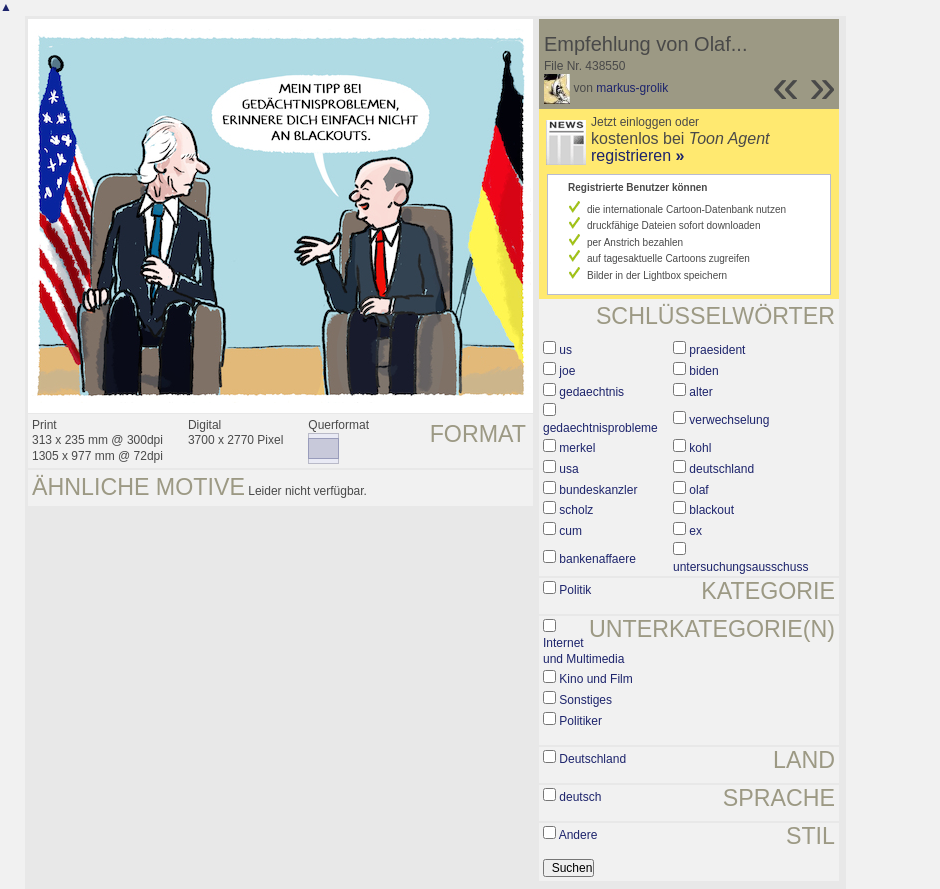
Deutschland (592, 759)
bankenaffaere (597, 559)
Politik (575, 590)
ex (695, 531)
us (565, 350)
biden (703, 371)
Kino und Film (595, 679)
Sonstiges (585, 700)
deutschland (721, 469)
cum (570, 531)
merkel (577, 448)
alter (700, 392)
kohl (700, 448)
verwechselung (729, 420)
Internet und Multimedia (583, 651)
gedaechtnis (591, 392)
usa (568, 469)
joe (567, 371)
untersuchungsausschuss (740, 567)
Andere (578, 835)
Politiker (580, 721)
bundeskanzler (598, 490)
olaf (698, 490)
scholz (576, 510)
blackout (711, 510)
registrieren (637, 155)
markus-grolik (632, 88)
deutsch (580, 797)
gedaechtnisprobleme (600, 428)
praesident (717, 350)
